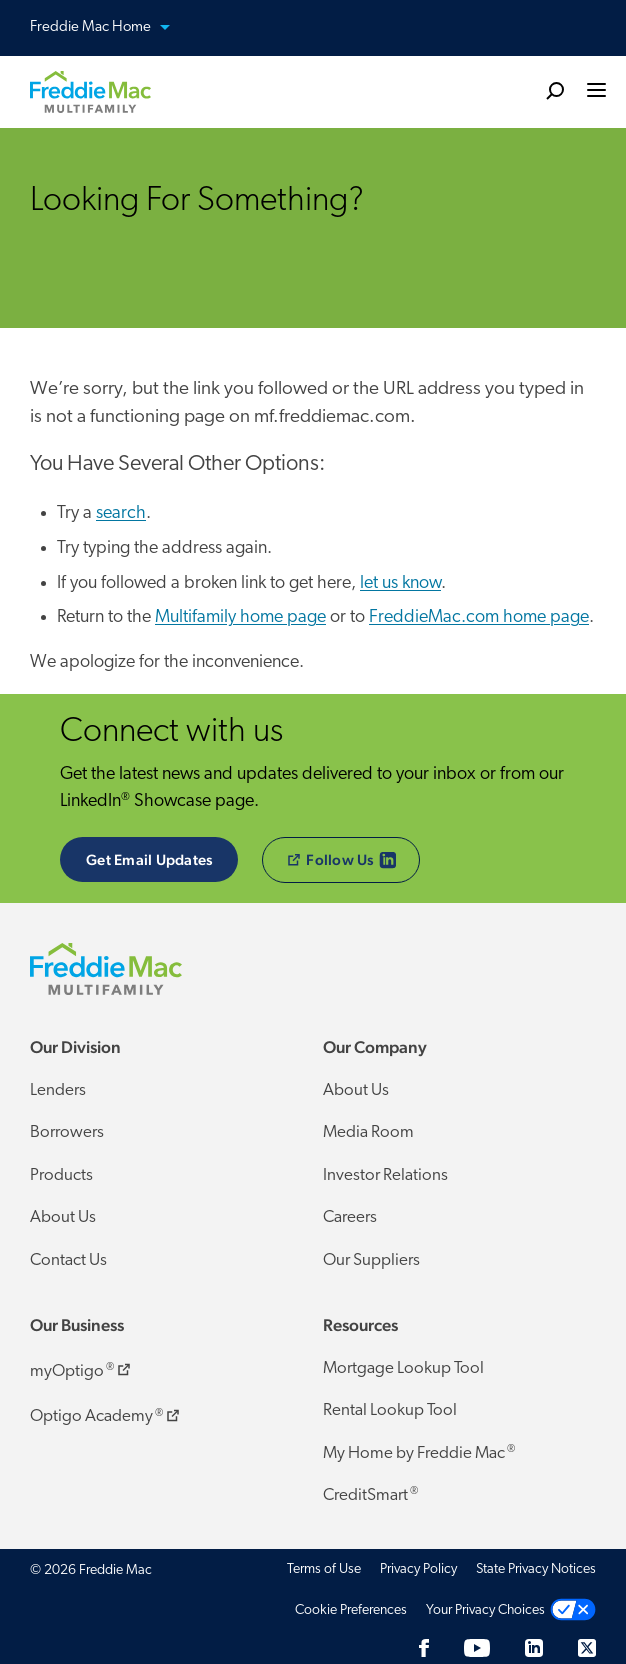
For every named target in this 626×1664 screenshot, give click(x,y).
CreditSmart (370, 1495)
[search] (555, 90)
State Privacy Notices (536, 1569)
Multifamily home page (240, 617)
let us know (400, 583)
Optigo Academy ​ (106, 1413)
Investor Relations (385, 1175)
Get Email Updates (149, 859)
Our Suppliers (371, 1260)
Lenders (58, 1090)
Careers (350, 1217)
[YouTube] (477, 1647)
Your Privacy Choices (485, 1610)
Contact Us (68, 1260)
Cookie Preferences (351, 1610)
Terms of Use (324, 1569)
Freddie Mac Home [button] (112, 28)
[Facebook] (424, 1647)
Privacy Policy (418, 1569)
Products (61, 1175)
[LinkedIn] (534, 1647)
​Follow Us (354, 860)
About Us (63, 1217)
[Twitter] (587, 1647)
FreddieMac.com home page (479, 617)
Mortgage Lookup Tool (403, 1368)
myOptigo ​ (82, 1368)
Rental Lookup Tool (390, 1410)
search (121, 513)
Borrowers (67, 1132)
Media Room (368, 1132)
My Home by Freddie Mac (419, 1453)
